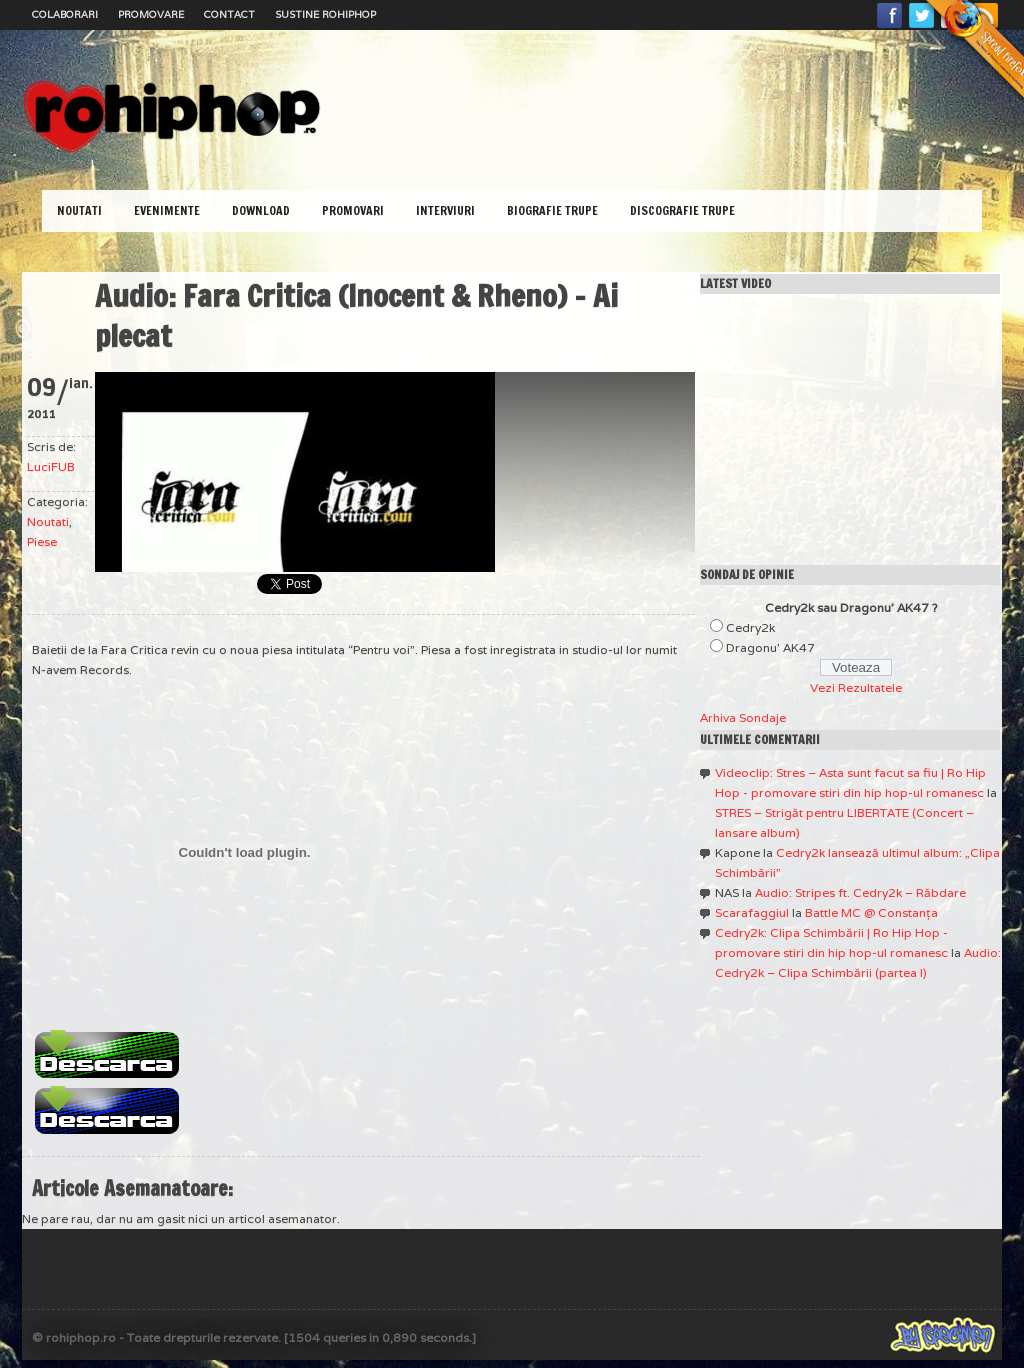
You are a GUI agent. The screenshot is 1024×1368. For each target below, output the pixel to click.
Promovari (353, 210)
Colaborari (65, 14)
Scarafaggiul (752, 912)
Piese (42, 541)
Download (261, 210)
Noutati (79, 210)
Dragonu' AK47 (770, 647)
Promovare (151, 14)
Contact (229, 14)
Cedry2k (750, 627)
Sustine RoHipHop (325, 14)
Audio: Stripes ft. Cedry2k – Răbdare (860, 892)
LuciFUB (51, 466)
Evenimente (167, 210)
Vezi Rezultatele (856, 687)
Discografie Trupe (682, 210)
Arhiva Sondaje (743, 717)
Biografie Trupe (552, 210)
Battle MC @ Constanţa (871, 912)
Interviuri (445, 210)
